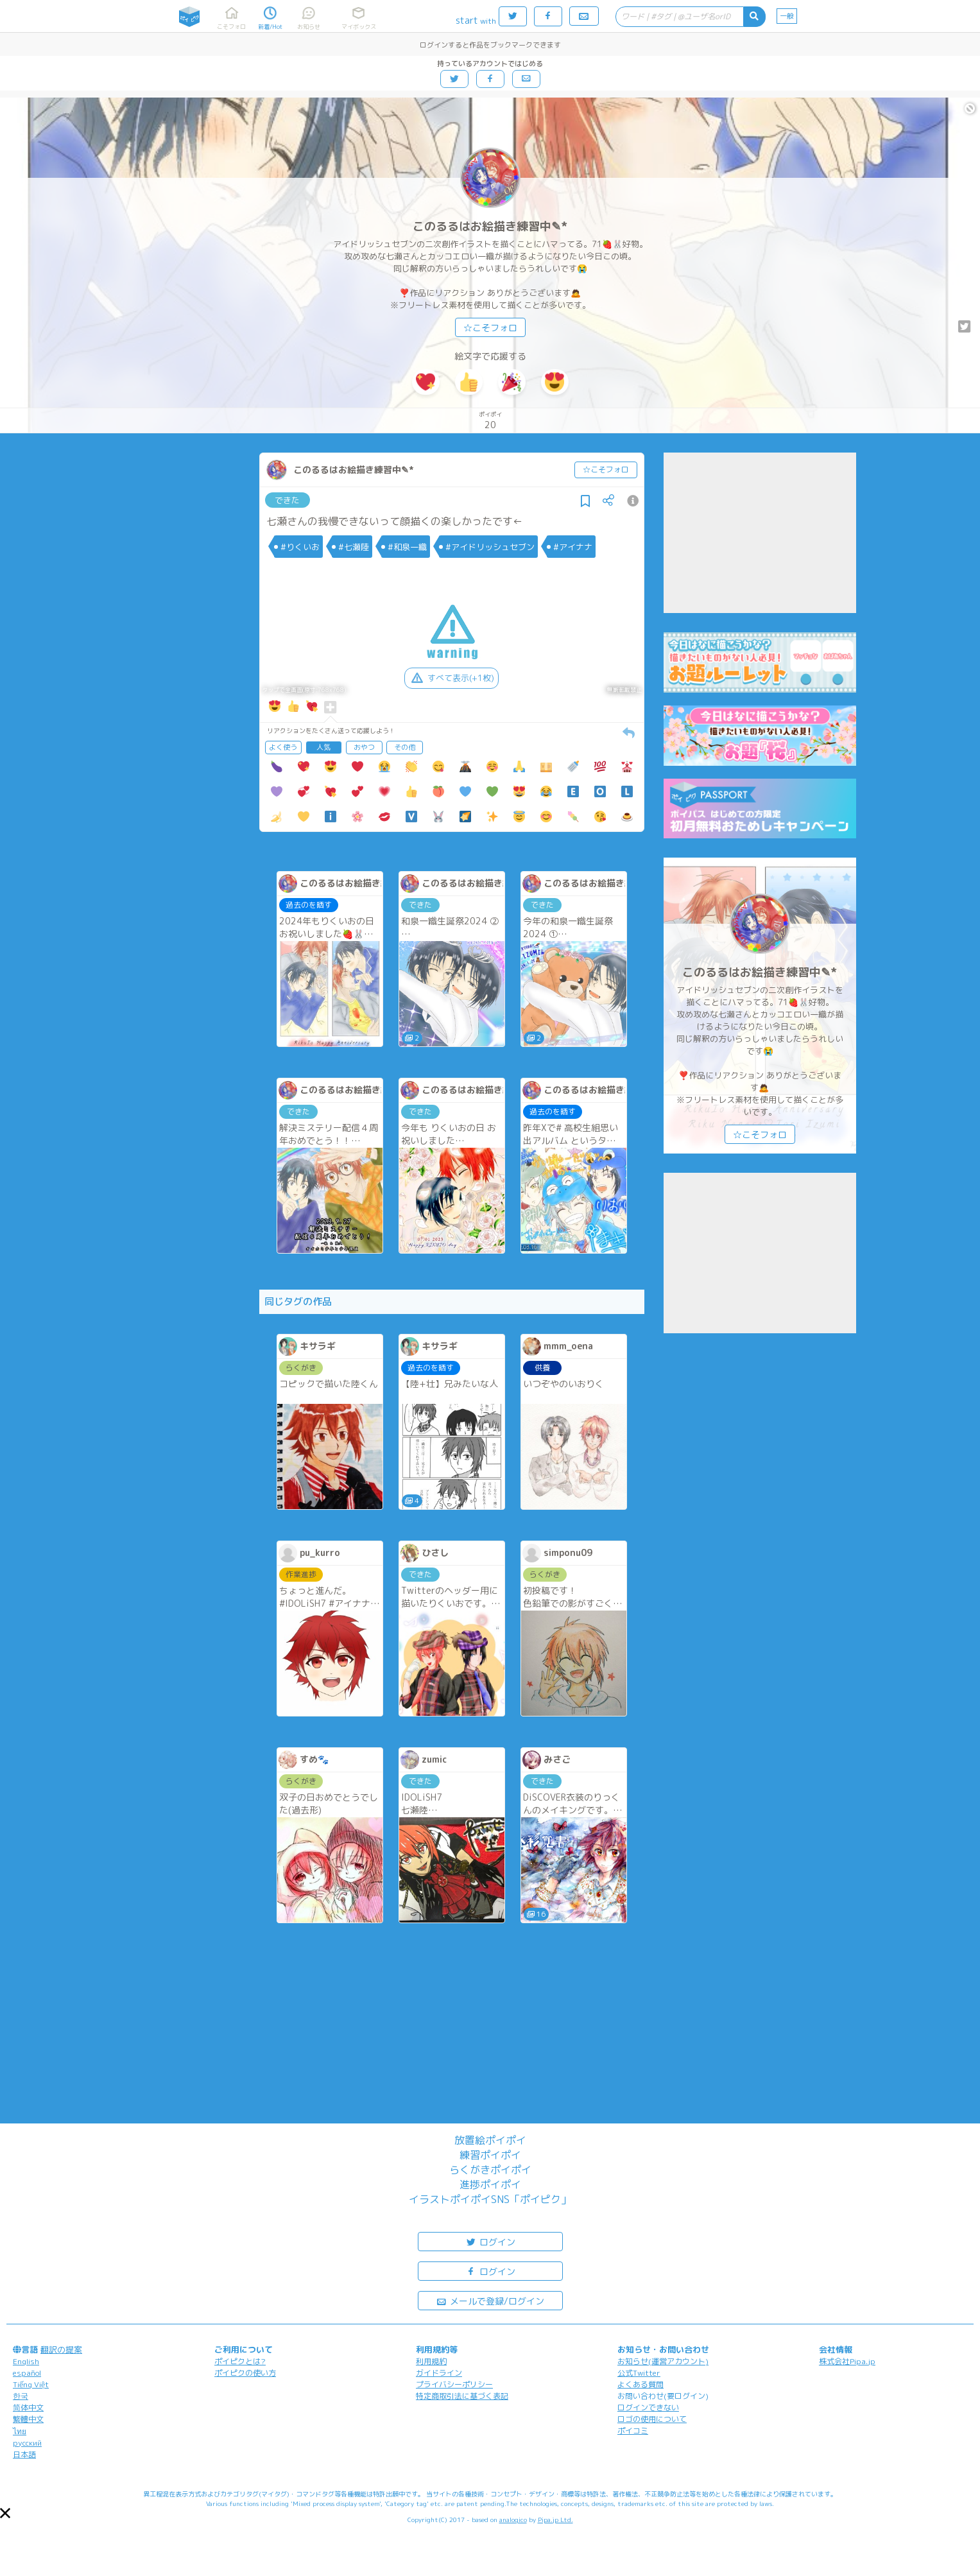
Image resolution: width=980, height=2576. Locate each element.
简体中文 (28, 2407)
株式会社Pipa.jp (847, 2361)
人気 (323, 747)
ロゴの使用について (652, 2419)
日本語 (24, 2454)
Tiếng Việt (31, 2384)
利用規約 (431, 2361)
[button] (5, 2513)
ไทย (19, 2431)
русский (27, 2442)
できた (287, 500)
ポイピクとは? (240, 2361)
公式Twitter (638, 2372)
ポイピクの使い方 (245, 2372)
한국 (20, 2395)
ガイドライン (439, 2372)
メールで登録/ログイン (490, 2300)
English (26, 2361)
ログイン (490, 2241)
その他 (404, 747)
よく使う (283, 747)
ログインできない (648, 2407)
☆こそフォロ (490, 328)
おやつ (364, 747)
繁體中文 (28, 2419)
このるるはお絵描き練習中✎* (490, 226)
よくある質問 (640, 2384)
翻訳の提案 (61, 2349)
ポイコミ (632, 2430)
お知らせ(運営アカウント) (663, 2361)
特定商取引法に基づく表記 (462, 2395)
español (27, 2372)
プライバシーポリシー (454, 2384)
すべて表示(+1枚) (451, 678)
